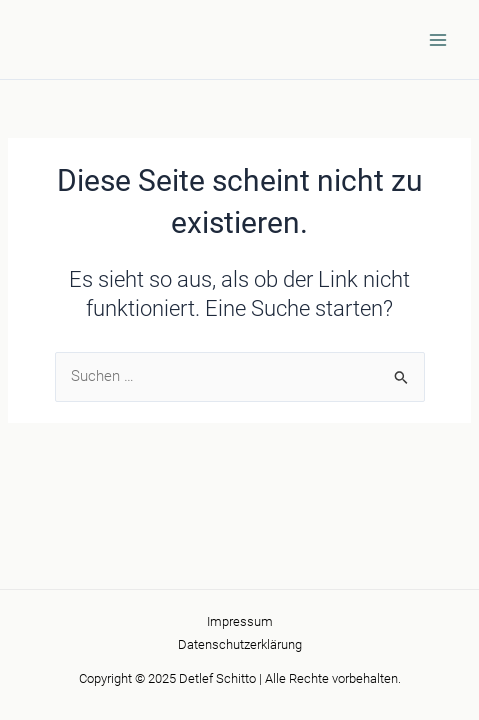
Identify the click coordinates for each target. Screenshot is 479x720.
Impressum (240, 621)
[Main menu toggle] (438, 40)
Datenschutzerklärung (240, 644)
